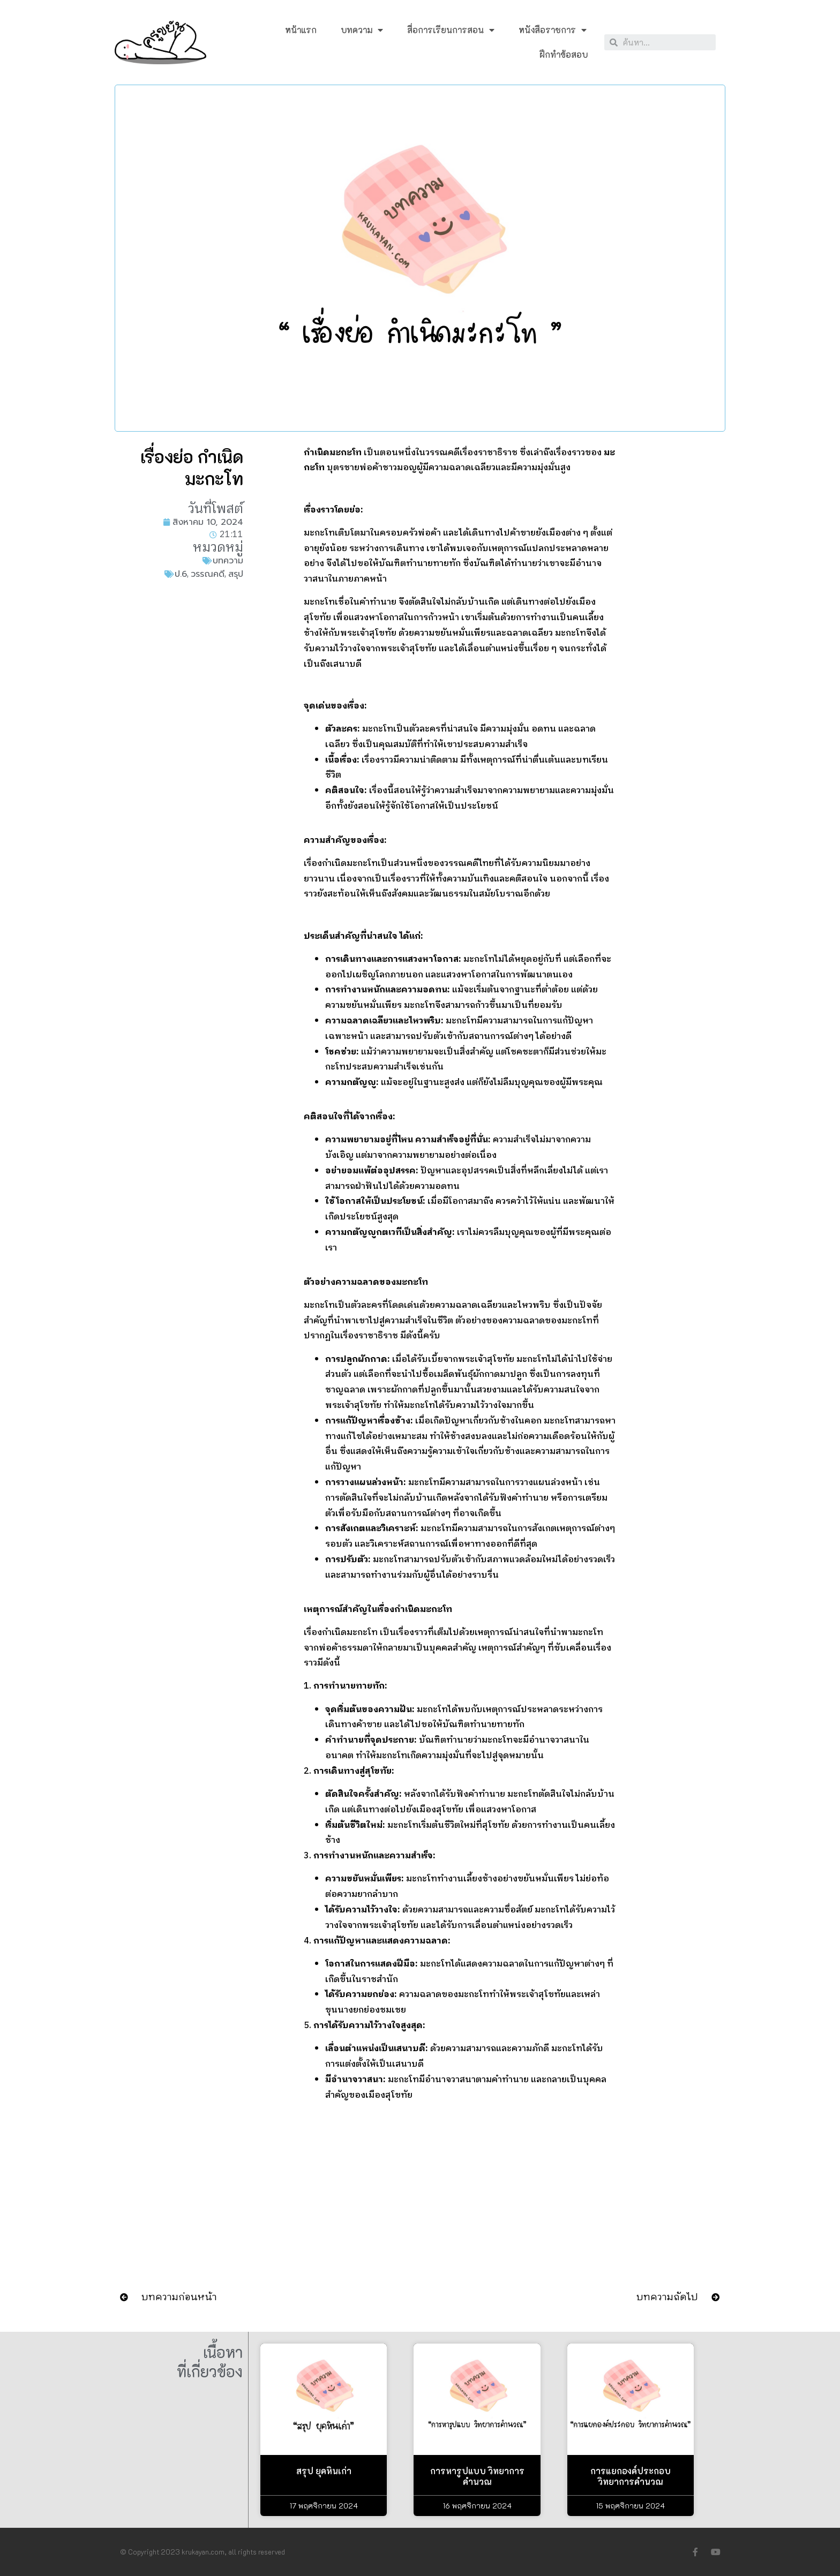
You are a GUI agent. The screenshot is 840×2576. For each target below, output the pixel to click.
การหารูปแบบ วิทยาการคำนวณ (477, 2476)
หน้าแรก (301, 29)
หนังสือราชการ (553, 30)
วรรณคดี (207, 574)
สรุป (235, 574)
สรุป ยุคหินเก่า (323, 2470)
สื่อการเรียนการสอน (450, 30)
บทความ (362, 30)
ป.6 (181, 574)
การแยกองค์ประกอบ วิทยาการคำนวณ (630, 2476)
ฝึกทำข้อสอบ (563, 54)
